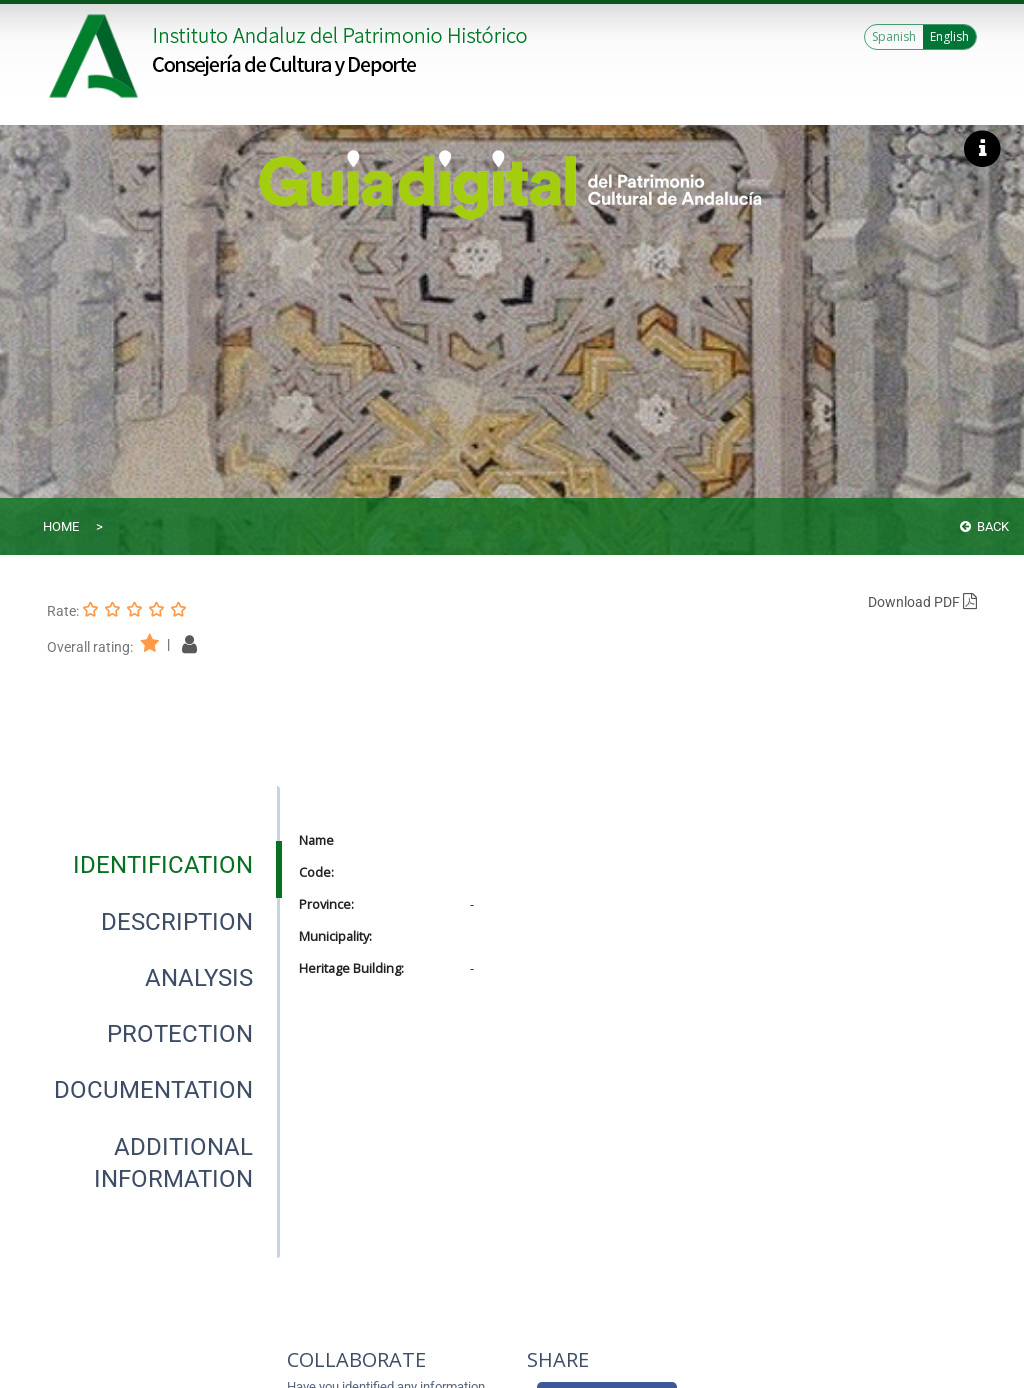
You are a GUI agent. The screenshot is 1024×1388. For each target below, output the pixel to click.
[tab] (163, 865)
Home (61, 526)
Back (984, 526)
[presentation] (162, 865)
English (949, 36)
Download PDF (922, 602)
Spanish (894, 36)
